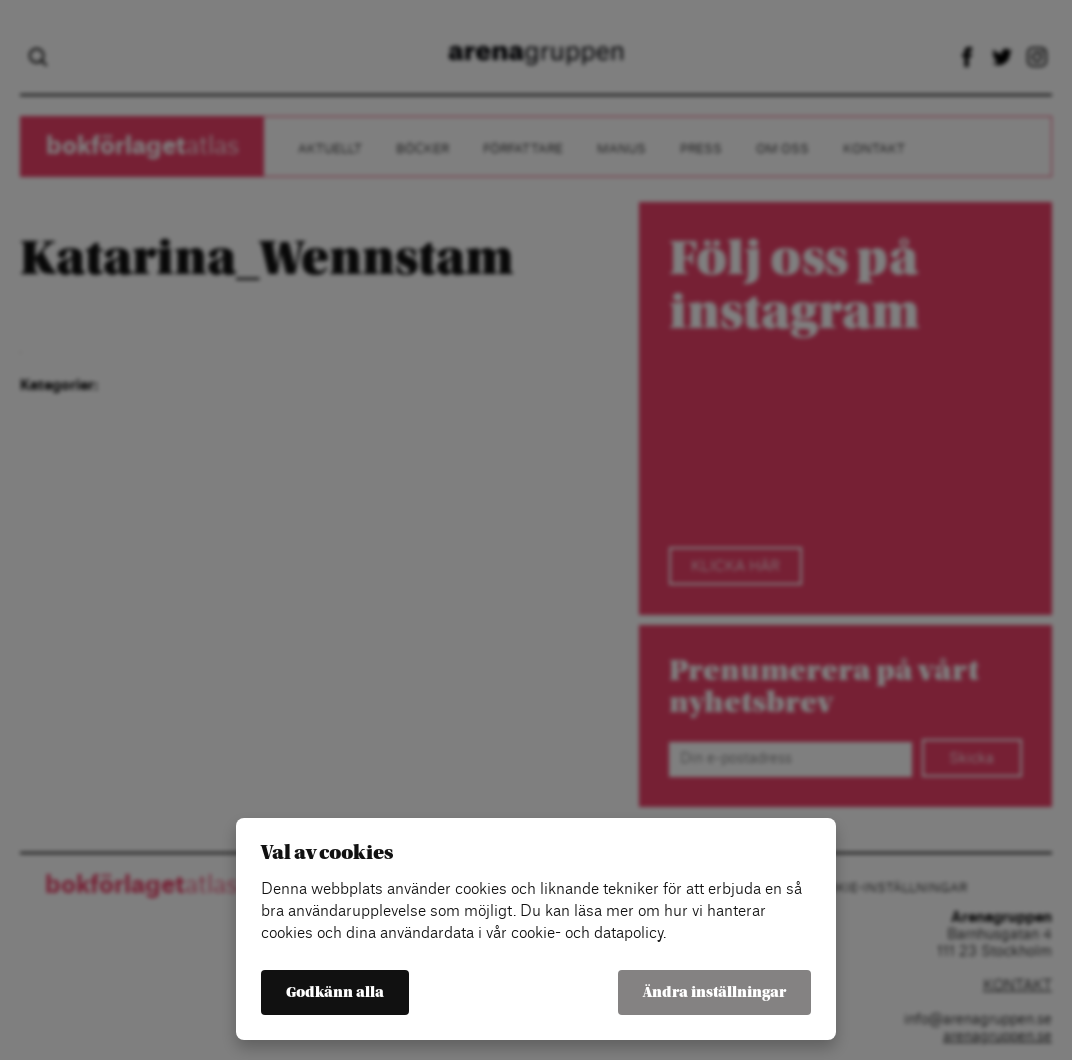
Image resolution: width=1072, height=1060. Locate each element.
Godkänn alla (335, 992)
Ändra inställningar (714, 992)
